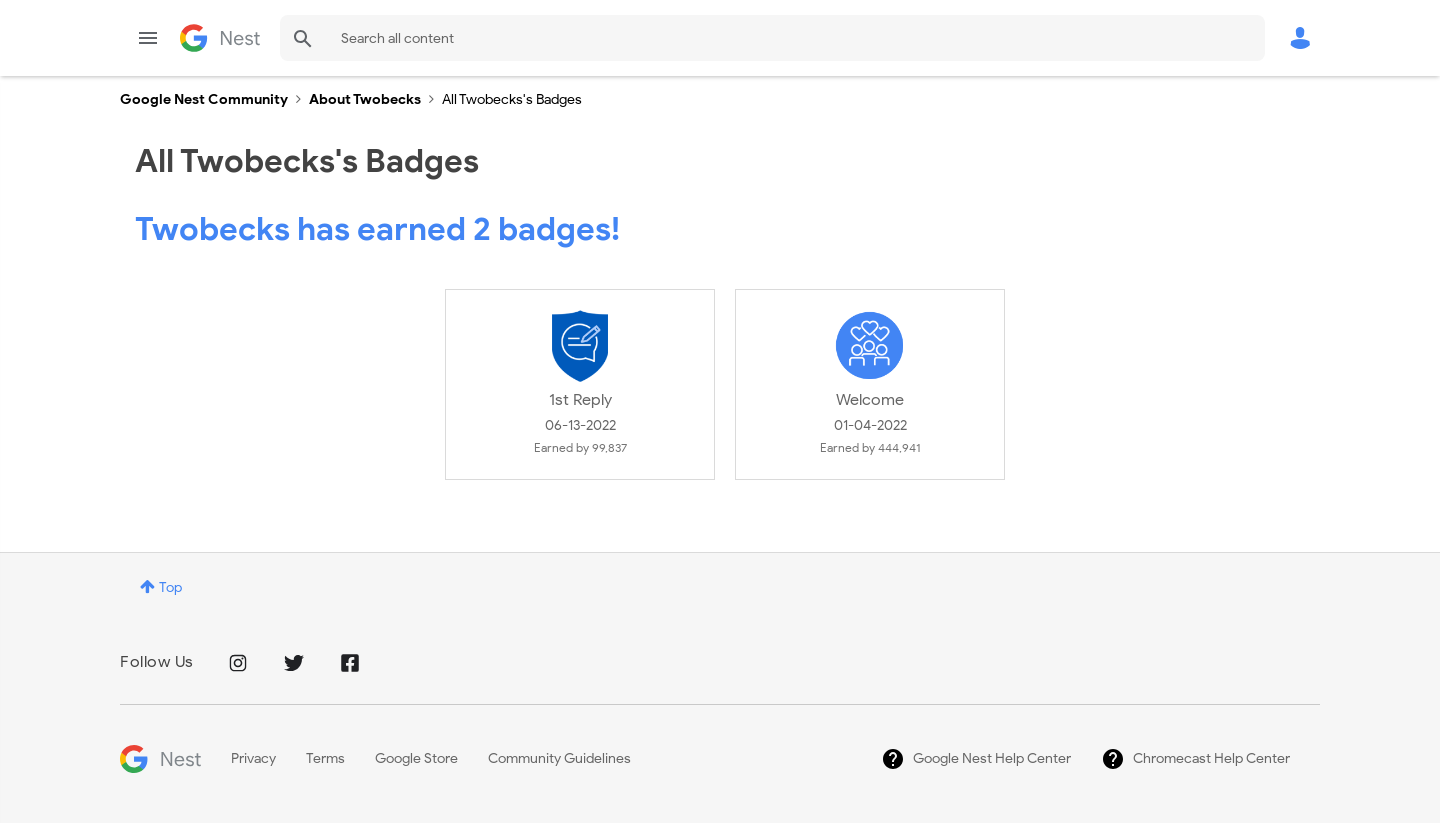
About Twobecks (365, 99)
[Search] (772, 38)
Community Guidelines (559, 758)
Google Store (416, 758)
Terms (325, 758)
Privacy (253, 758)
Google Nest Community (220, 38)
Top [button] (170, 587)
